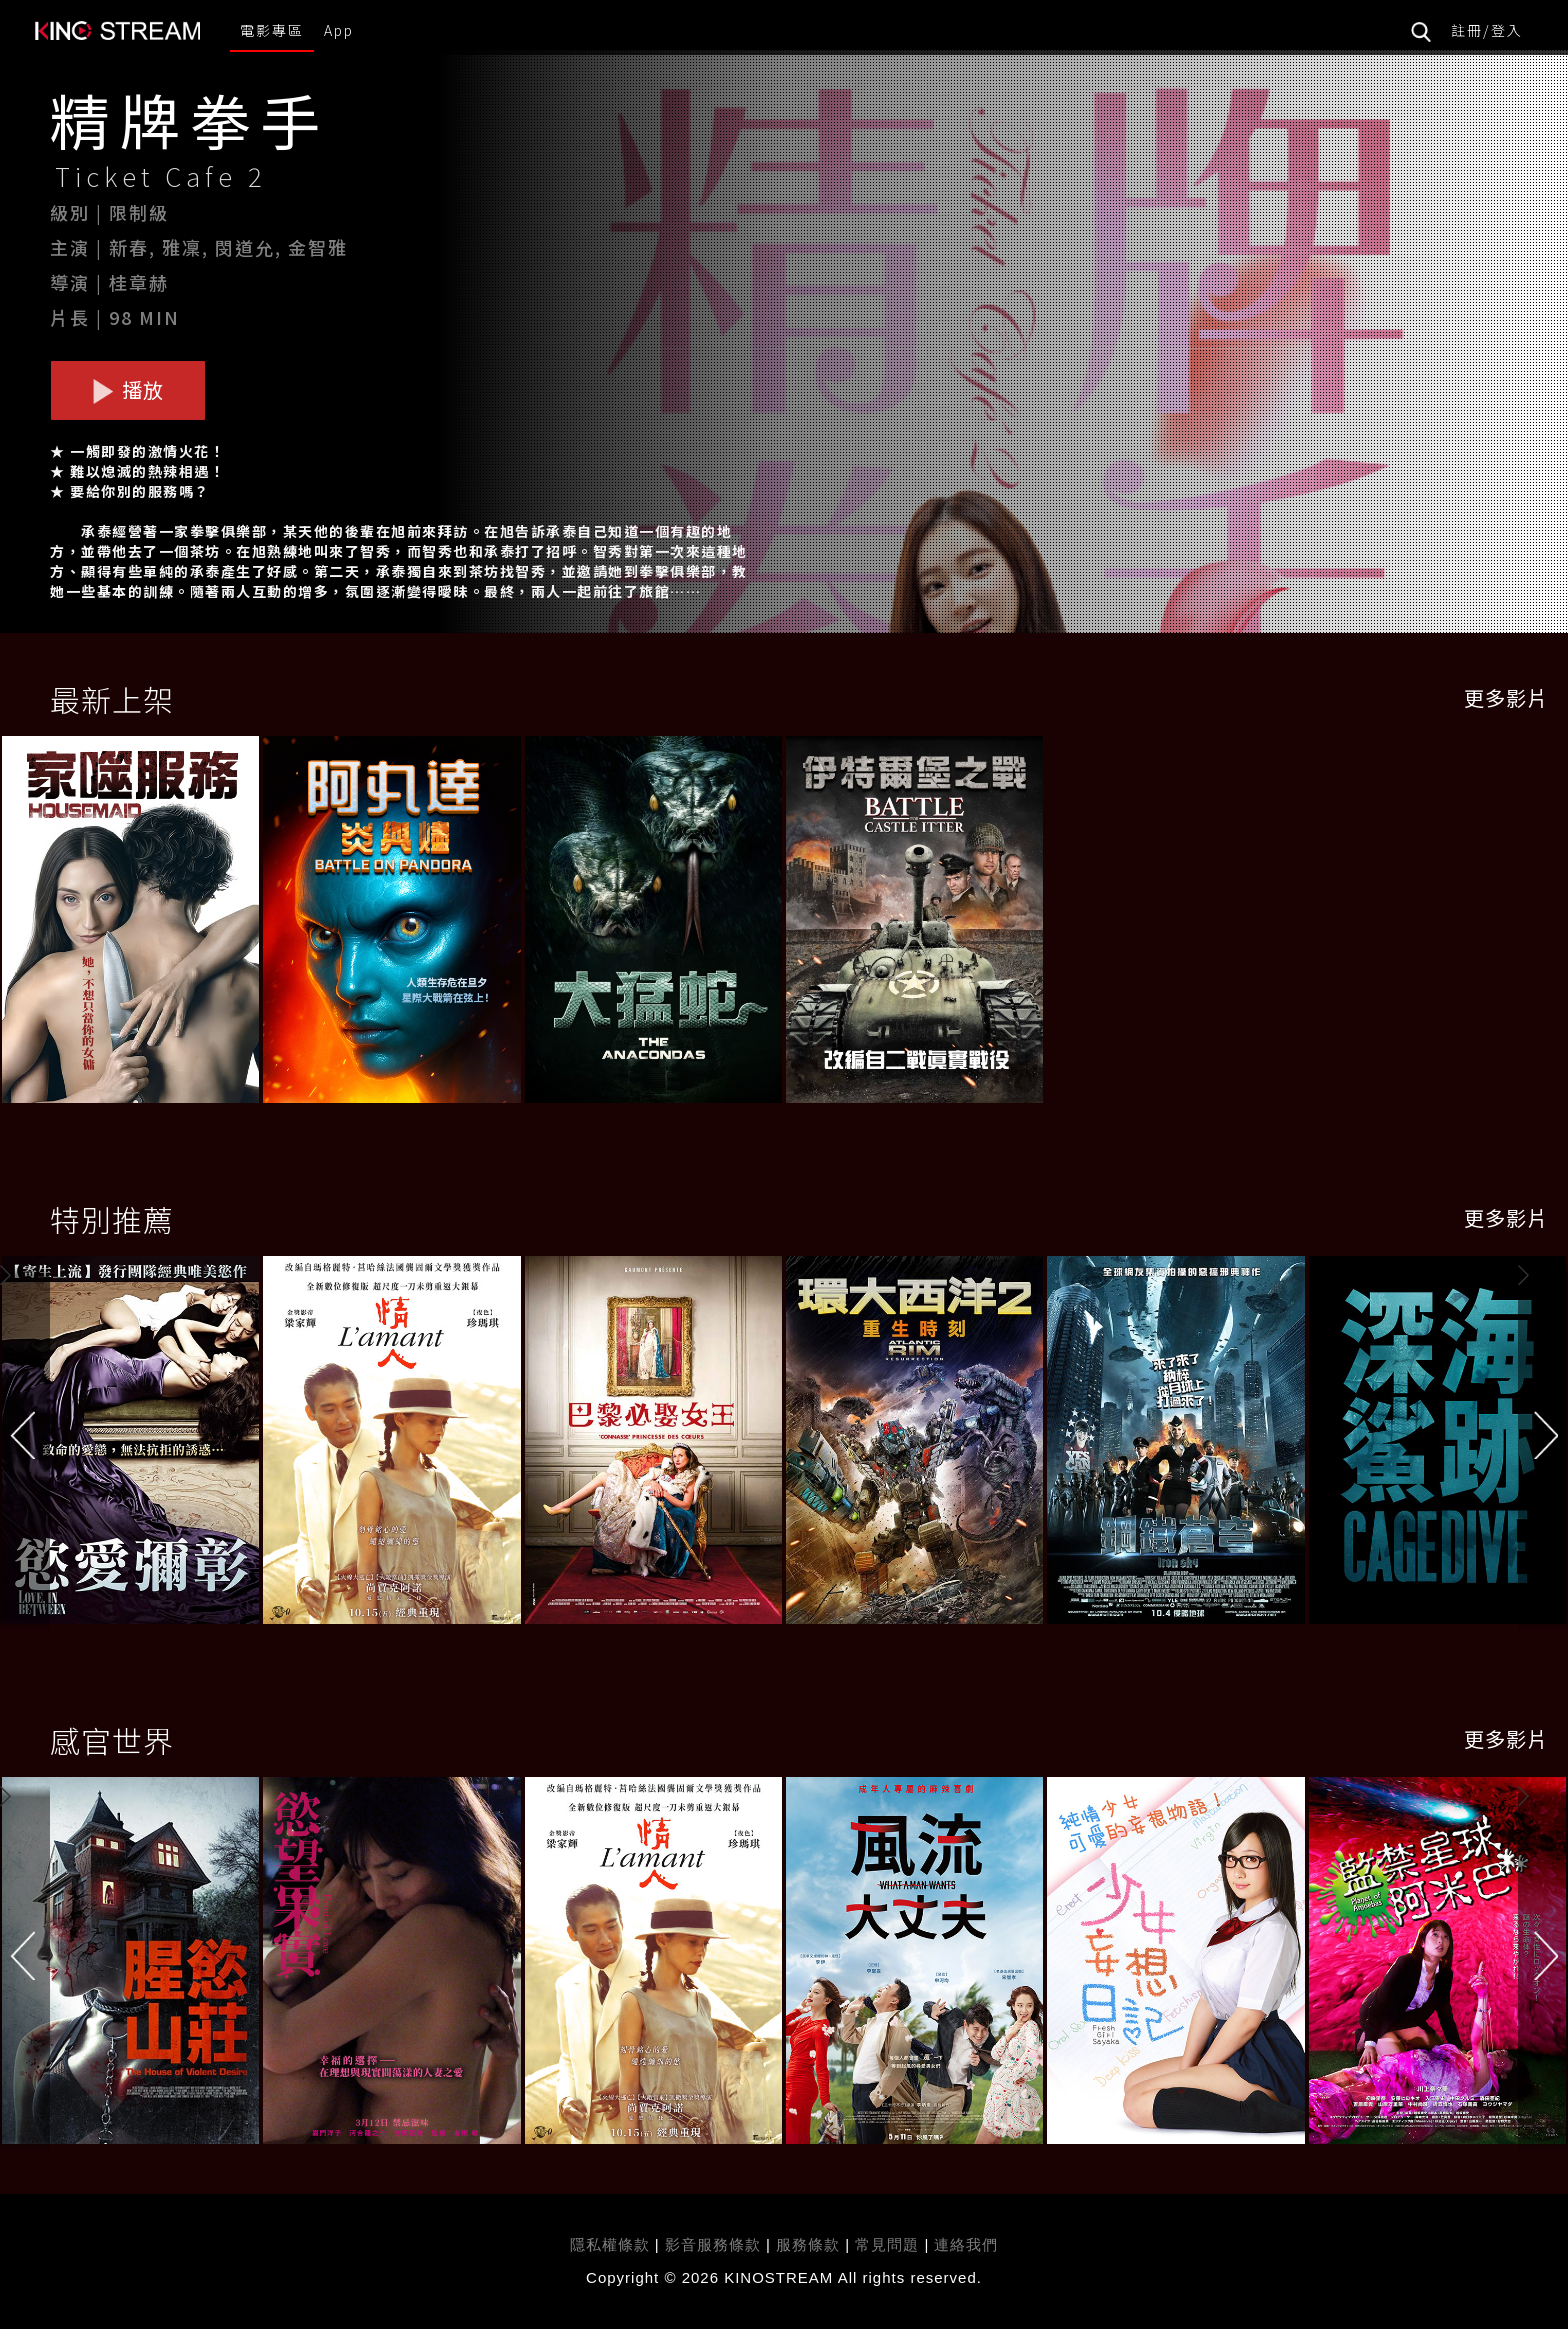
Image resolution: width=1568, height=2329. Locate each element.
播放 (128, 389)
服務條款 (810, 2244)
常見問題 (887, 2244)
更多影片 (1506, 697)
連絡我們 (966, 2244)
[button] (1543, 1444)
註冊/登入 (1487, 30)
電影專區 (272, 30)
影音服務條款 (713, 2244)
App (339, 30)
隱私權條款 (610, 2244)
